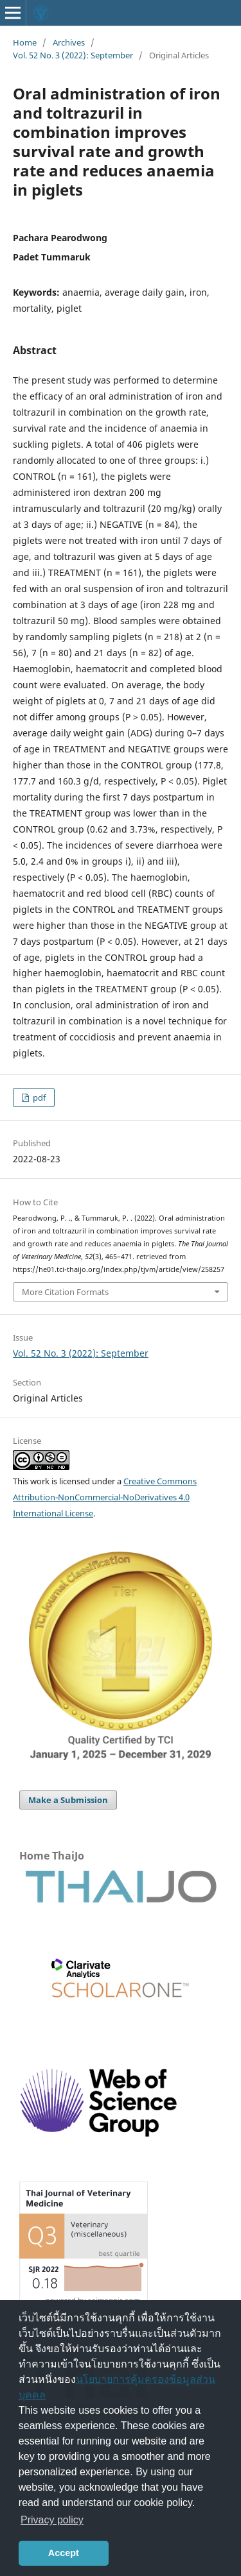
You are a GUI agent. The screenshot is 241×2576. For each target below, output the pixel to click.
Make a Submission (68, 1800)
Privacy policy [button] (52, 2519)
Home (25, 42)
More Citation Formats (65, 1292)
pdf (38, 1097)
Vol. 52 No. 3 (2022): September (73, 55)
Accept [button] (63, 2553)
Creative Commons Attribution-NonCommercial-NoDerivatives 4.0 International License (105, 1497)
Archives (69, 42)
